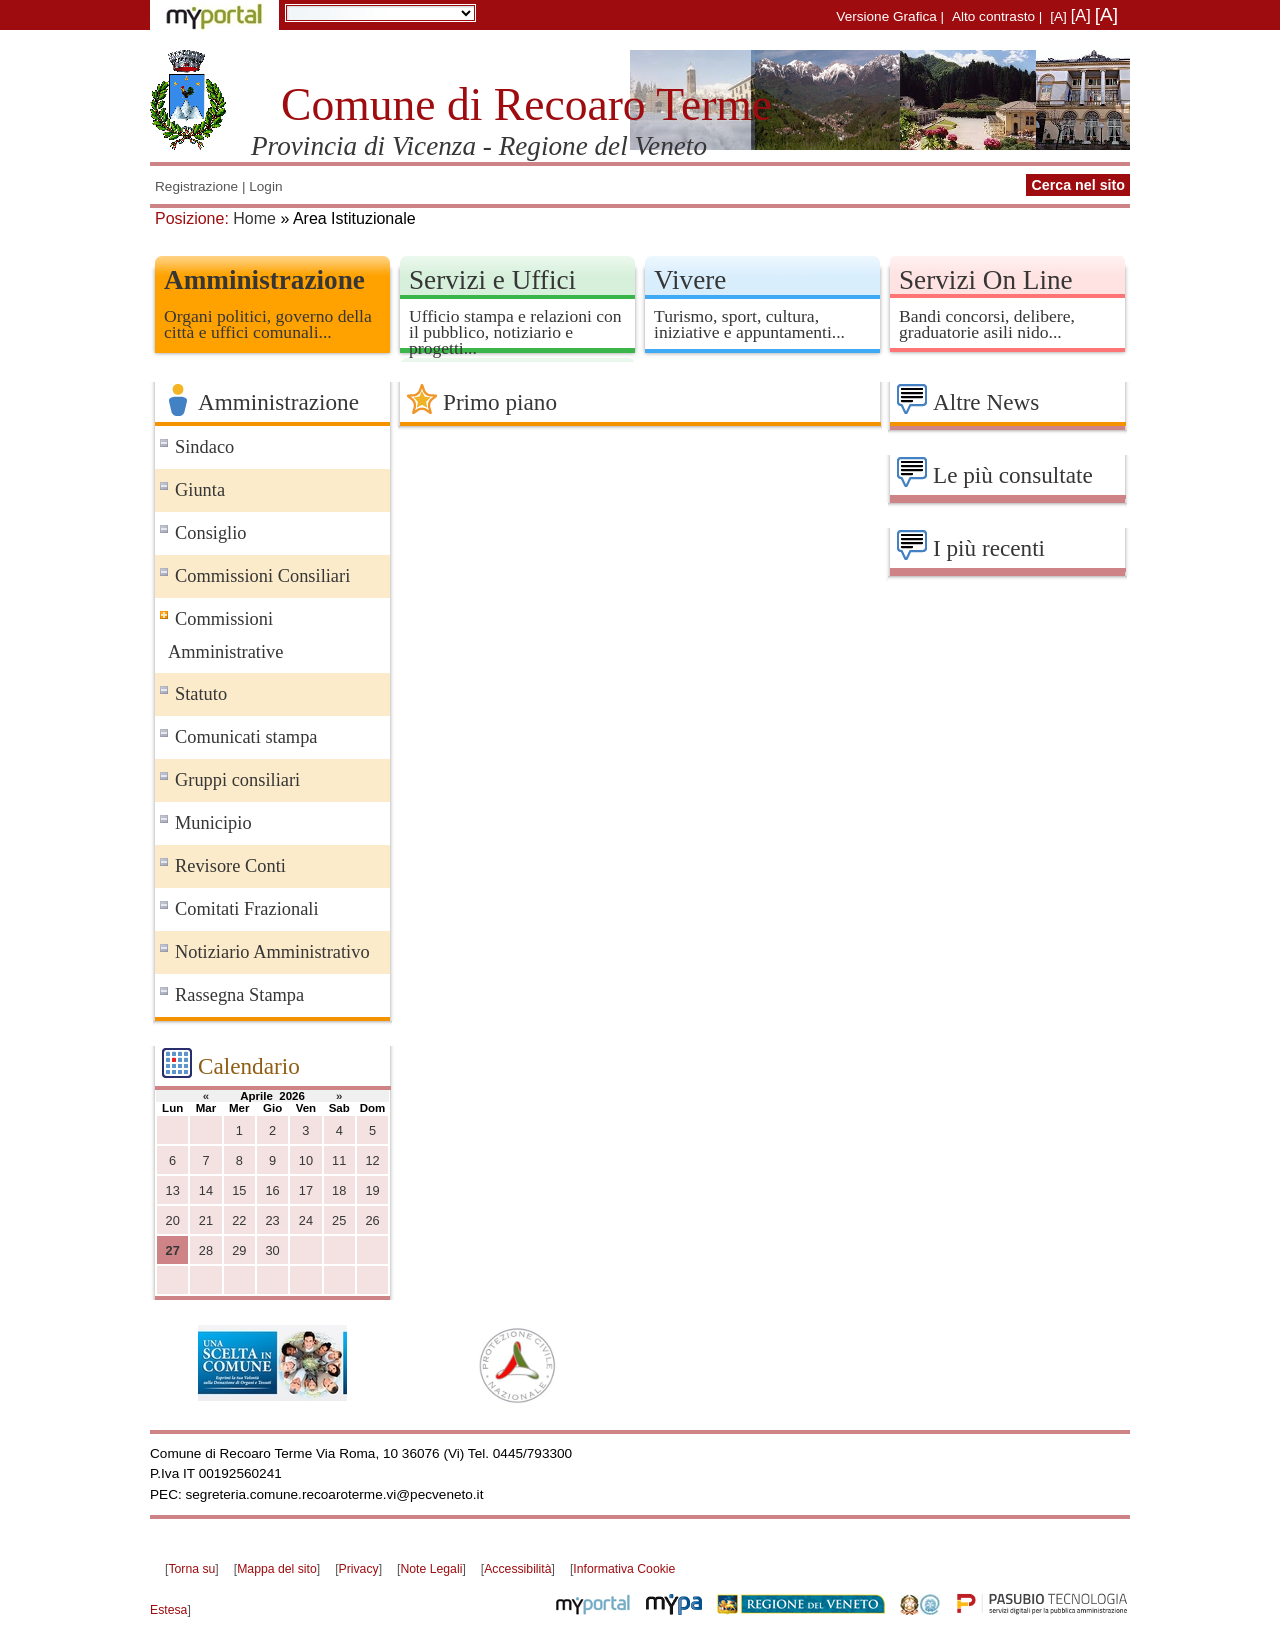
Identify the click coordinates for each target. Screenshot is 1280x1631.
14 (206, 1190)
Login (265, 186)
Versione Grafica (886, 16)
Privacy (359, 1569)
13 (173, 1190)
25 (339, 1220)
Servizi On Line (986, 280)
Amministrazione (264, 280)
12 (372, 1160)
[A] (1058, 16)
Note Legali (431, 1569)
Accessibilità (517, 1569)
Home (254, 218)
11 (339, 1160)
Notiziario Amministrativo (272, 952)
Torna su (191, 1569)
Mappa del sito (277, 1569)
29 (239, 1250)
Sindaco (204, 447)
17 (306, 1190)
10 (306, 1160)
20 (173, 1220)
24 (306, 1220)
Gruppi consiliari (237, 780)
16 (272, 1190)
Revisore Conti (230, 866)
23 (272, 1220)
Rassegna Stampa (239, 995)
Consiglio (211, 533)
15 (239, 1190)
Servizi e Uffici (492, 280)
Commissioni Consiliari (262, 576)
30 (272, 1250)
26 (372, 1220)
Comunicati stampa (246, 737)
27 (173, 1250)
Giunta (200, 490)
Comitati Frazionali (247, 909)
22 (239, 1220)
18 (339, 1190)
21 (206, 1220)
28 (206, 1250)
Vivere (690, 280)
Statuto (201, 694)
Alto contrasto (993, 16)
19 (372, 1190)
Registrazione (196, 186)
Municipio (213, 823)
